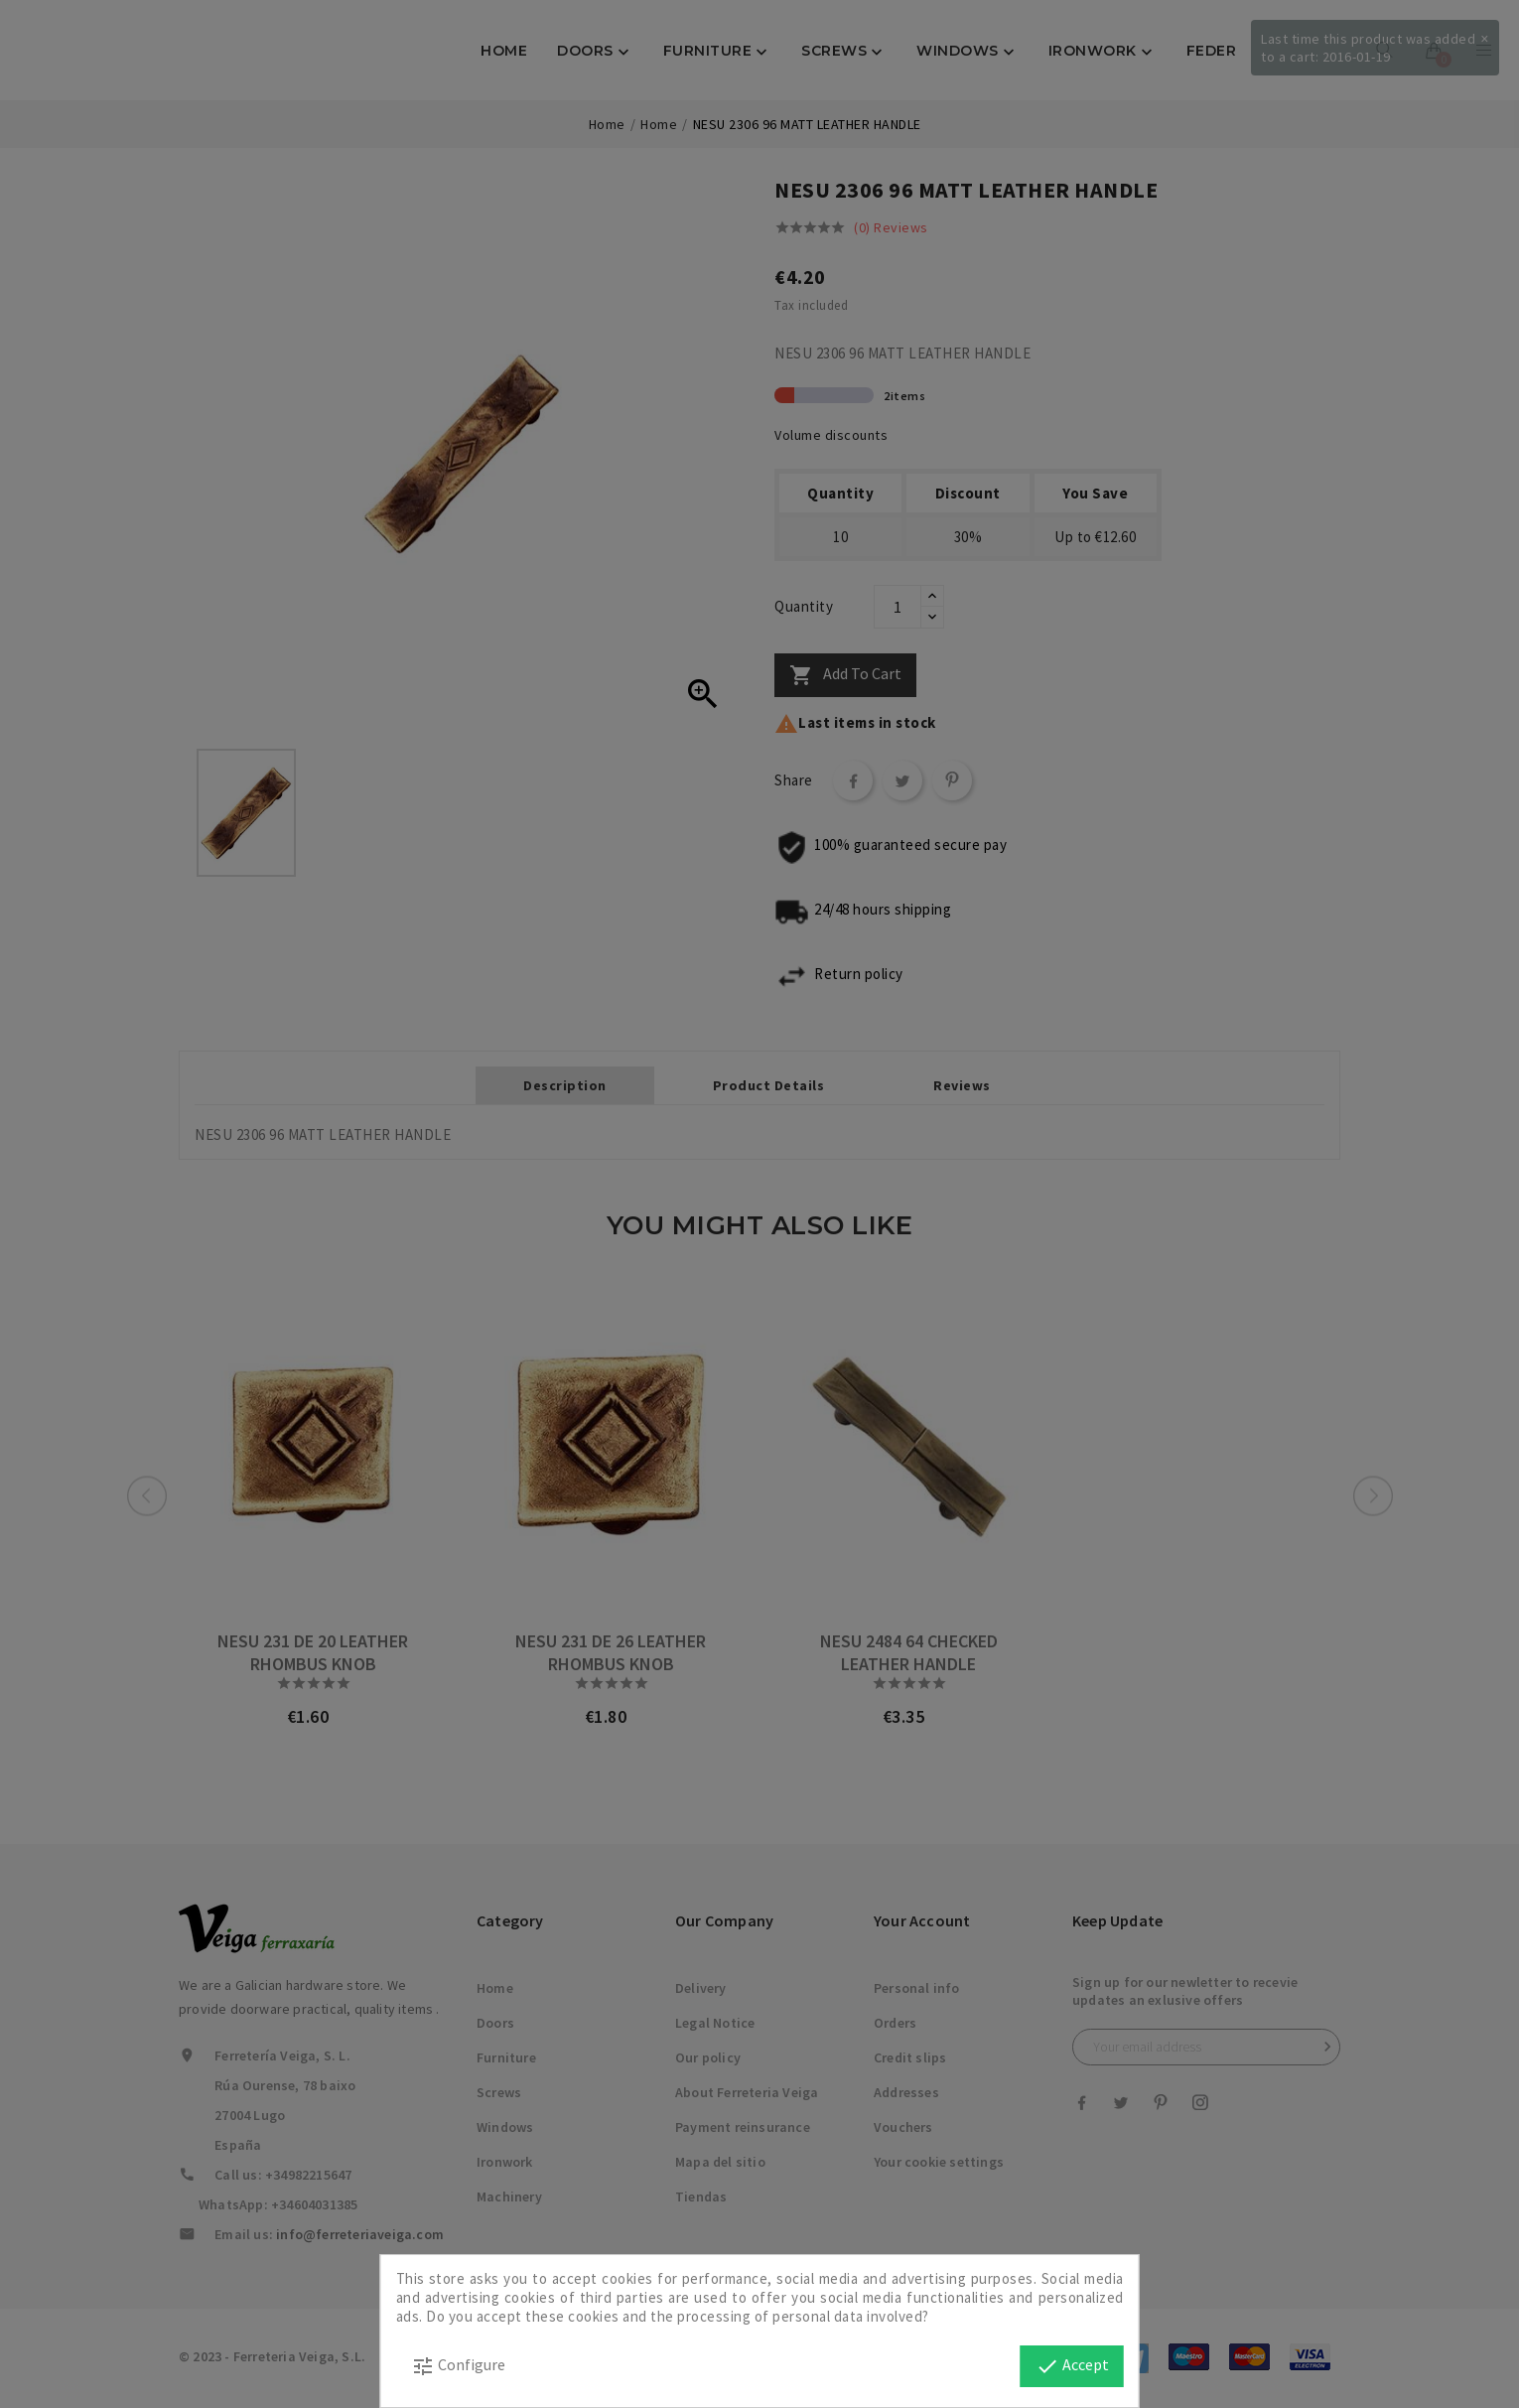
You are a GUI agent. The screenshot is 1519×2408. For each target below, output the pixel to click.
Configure (458, 2366)
